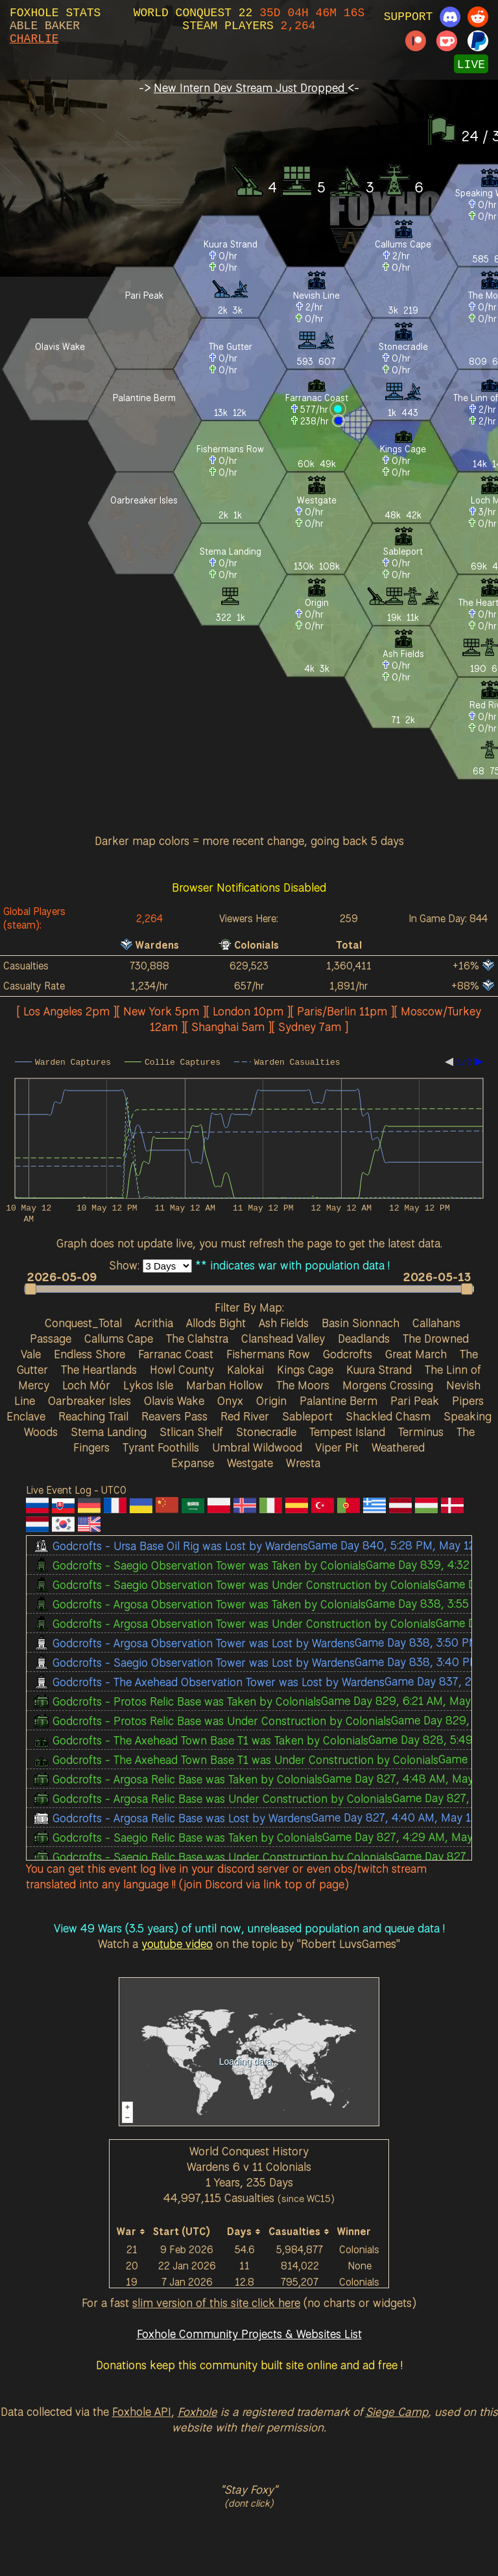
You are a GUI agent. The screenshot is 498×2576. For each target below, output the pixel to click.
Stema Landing (109, 1431)
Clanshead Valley (283, 1338)
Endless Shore (89, 1354)
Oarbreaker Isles (89, 1400)
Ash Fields (284, 1322)
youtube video (177, 1943)
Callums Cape (118, 1338)
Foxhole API (141, 2411)
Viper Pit (337, 1447)
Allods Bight (216, 1322)
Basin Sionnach (360, 1322)
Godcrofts (347, 1354)
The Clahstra (197, 1338)
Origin (271, 1400)
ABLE (24, 25)
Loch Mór (86, 1385)
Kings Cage (305, 1369)
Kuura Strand (379, 1369)
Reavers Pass (174, 1416)
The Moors (302, 1385)
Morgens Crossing (387, 1385)
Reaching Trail (93, 1416)
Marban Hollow (224, 1385)
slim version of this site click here (216, 2302)
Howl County (182, 1369)
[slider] (248, 1289)
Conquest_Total (83, 1322)
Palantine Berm (338, 1400)
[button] (243, 1289)
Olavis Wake (174, 1400)
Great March (416, 1354)
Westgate (250, 1462)
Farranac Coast (175, 1354)
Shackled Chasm (388, 1416)
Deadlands (364, 1338)
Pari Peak (414, 1400)
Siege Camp (397, 2411)
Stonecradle (266, 1431)
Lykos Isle (148, 1385)
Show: (126, 1265)
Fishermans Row (268, 1354)
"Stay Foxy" (249, 2489)
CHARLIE (34, 38)
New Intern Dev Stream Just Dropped (251, 87)
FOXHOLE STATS (55, 12)
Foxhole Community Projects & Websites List (249, 2333)
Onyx (230, 1400)
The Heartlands (99, 1369)
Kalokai (245, 1369)
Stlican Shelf (191, 1431)
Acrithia (154, 1322)
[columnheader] (131, 2231)
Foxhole (197, 2411)
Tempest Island (347, 1431)
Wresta (303, 1462)
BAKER (62, 25)
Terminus (421, 1431)
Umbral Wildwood (257, 1447)
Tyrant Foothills (161, 1447)
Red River (244, 1416)
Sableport (307, 1416)
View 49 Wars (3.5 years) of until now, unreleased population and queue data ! (249, 1928)
